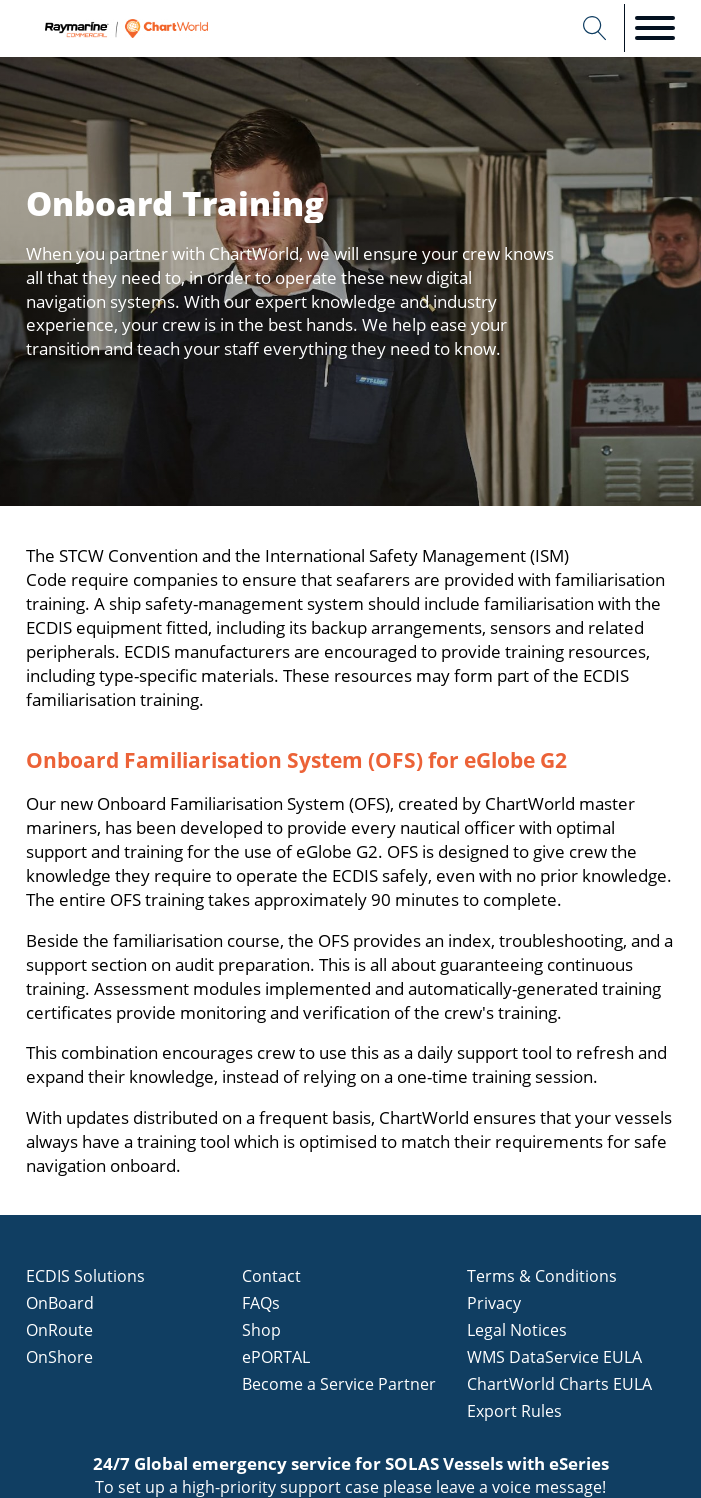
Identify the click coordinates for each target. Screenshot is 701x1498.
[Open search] (595, 28)
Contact (271, 1276)
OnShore (59, 1357)
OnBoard (60, 1303)
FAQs (261, 1303)
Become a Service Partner (339, 1384)
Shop (261, 1330)
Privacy (494, 1303)
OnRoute (59, 1330)
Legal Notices (517, 1330)
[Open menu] (655, 28)
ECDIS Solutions (85, 1276)
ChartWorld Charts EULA (559, 1384)
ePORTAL (276, 1357)
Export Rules (514, 1411)
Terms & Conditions (542, 1276)
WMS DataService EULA (554, 1357)
